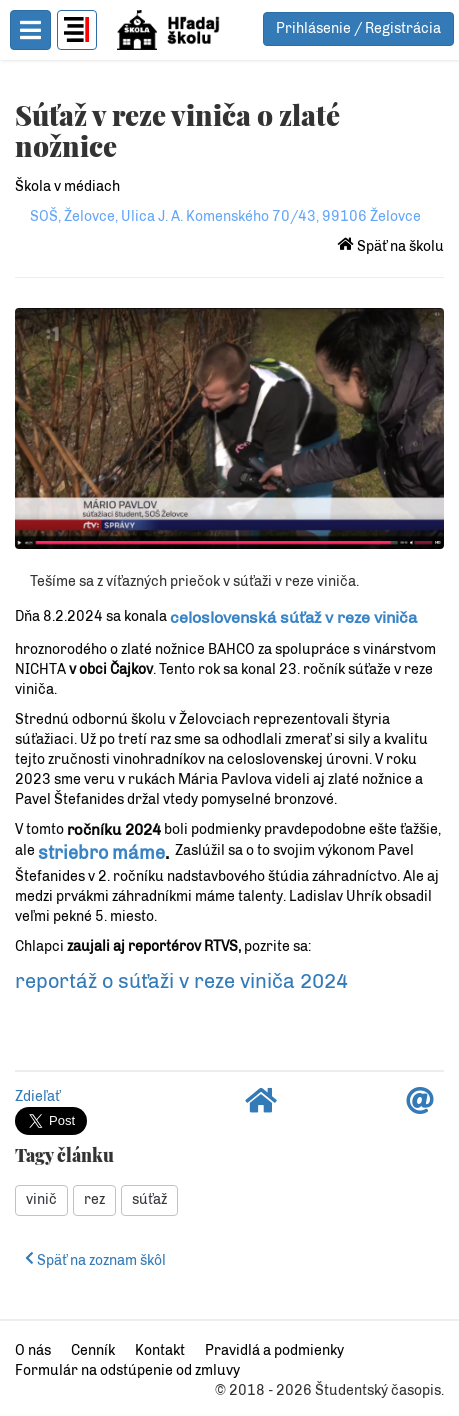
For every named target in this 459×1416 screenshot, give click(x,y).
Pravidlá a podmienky (274, 1350)
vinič (41, 1199)
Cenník (93, 1350)
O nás (33, 1350)
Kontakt (160, 1350)
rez (94, 1199)
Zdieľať (37, 1096)
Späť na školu (391, 246)
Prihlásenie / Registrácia (358, 28)
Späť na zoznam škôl (95, 1260)
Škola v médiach (67, 186)
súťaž (149, 1199)
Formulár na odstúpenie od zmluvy (127, 1370)
